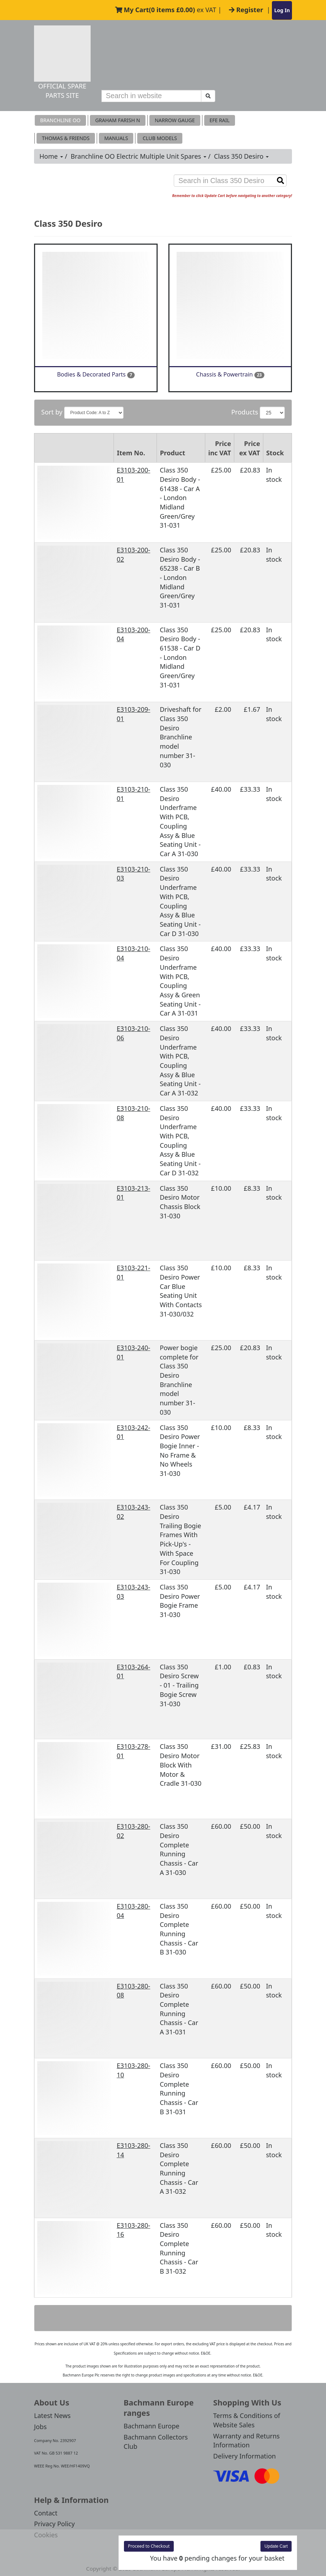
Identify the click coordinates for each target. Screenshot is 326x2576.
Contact (45, 2513)
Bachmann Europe (151, 2426)
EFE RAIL (220, 120)
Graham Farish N (117, 120)
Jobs (40, 2426)
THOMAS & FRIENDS (66, 138)
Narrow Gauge (175, 120)
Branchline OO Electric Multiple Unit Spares (138, 156)
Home (51, 156)
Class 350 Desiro (241, 156)
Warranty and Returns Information (246, 2441)
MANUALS (116, 138)
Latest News (52, 2415)
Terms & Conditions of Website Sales (246, 2420)
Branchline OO (60, 120)
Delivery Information (244, 2456)
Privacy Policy (54, 2523)
